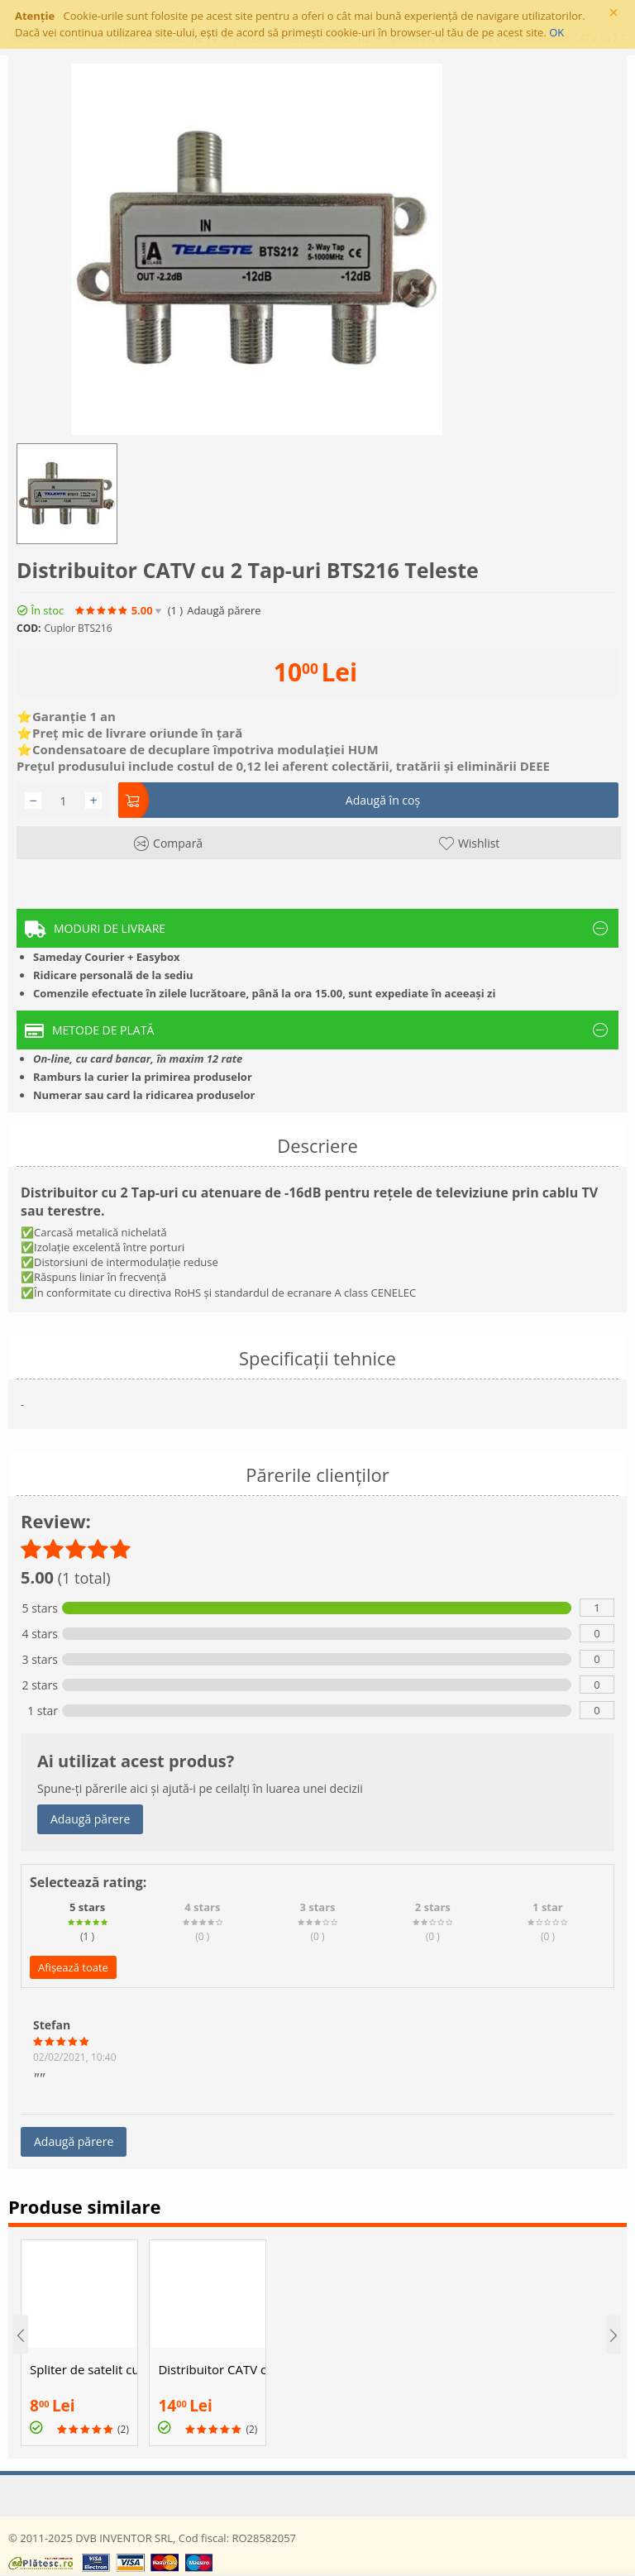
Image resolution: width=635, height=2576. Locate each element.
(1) (176, 610)
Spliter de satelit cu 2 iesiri (83, 2369)
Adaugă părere (223, 610)
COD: (29, 628)
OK (556, 32)
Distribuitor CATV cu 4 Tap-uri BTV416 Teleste (211, 2369)
